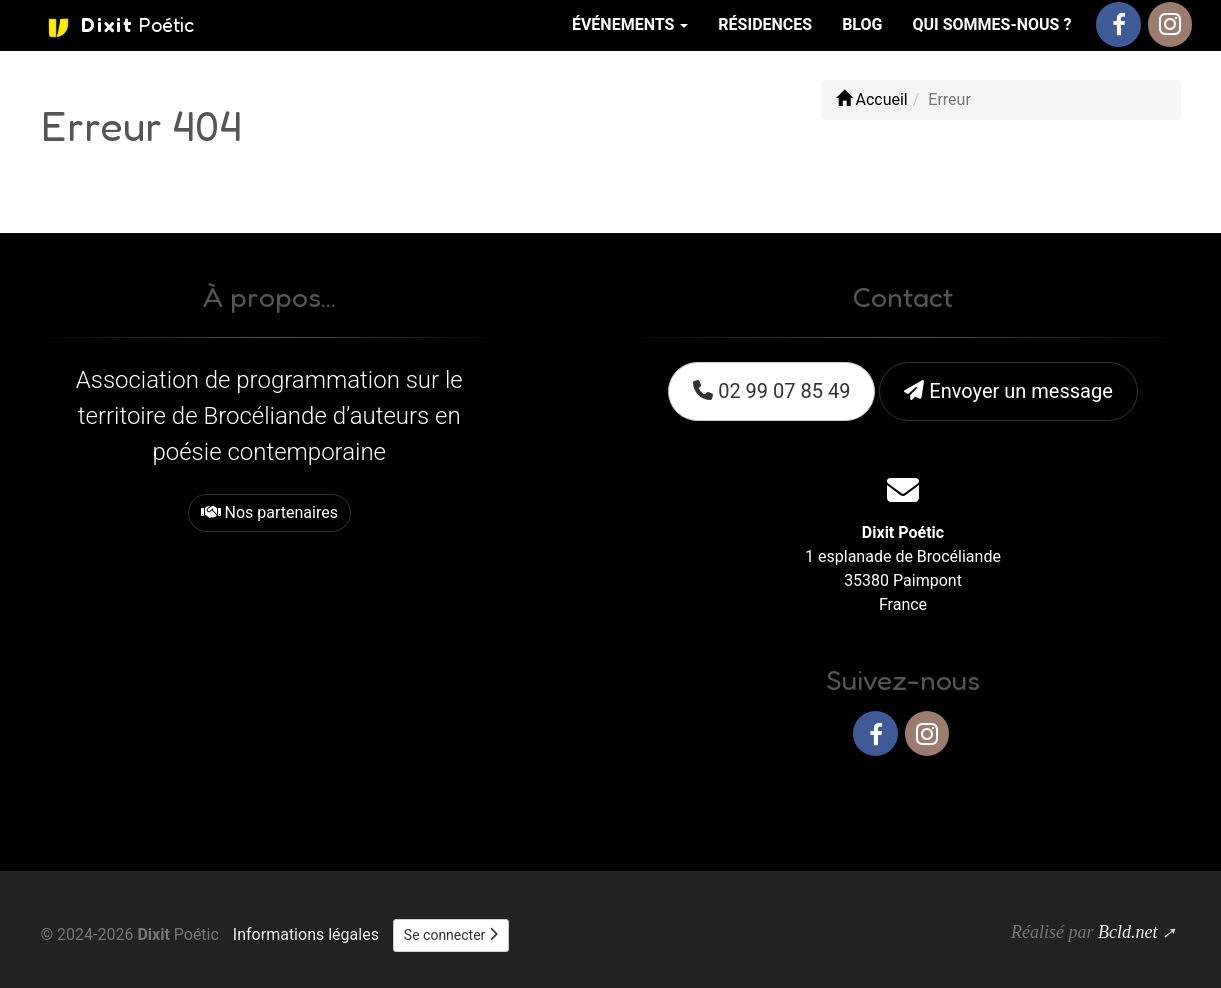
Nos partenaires (269, 512)
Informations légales (306, 934)
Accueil (872, 99)
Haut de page (1123, 798)
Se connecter (451, 935)
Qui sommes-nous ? (991, 24)
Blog (862, 24)
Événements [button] (630, 24)
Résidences (765, 24)
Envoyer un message (1008, 391)
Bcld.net (1127, 932)
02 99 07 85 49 (771, 391)
